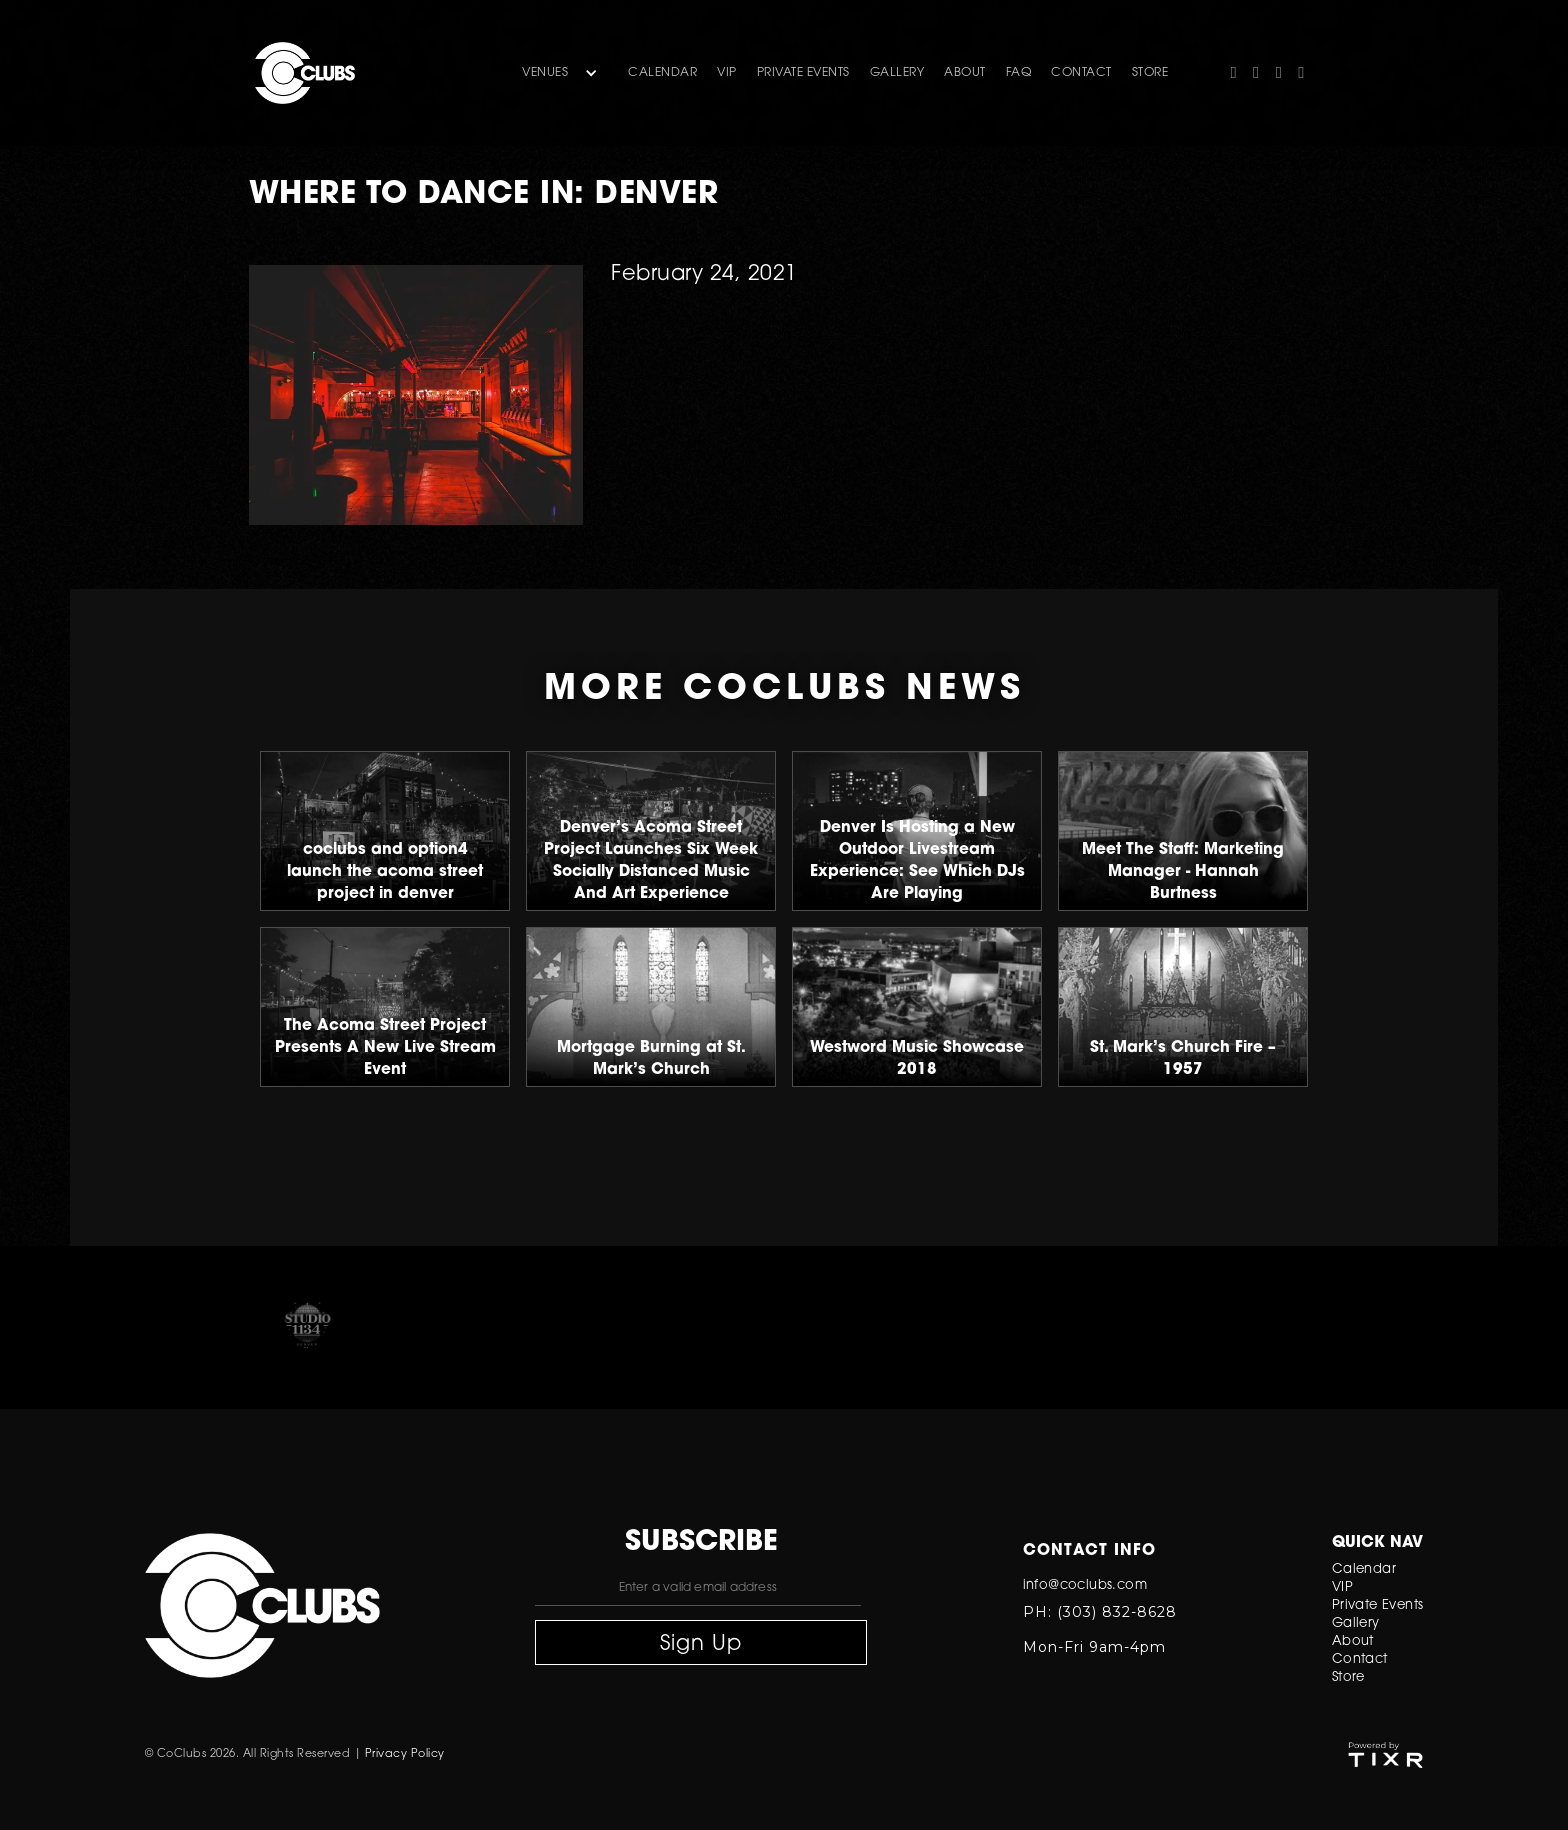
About (1353, 1641)
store (1150, 73)
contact (1081, 73)
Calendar (662, 73)
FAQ (1019, 73)
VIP (727, 73)
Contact (1360, 1659)
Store (1348, 1677)
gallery (897, 73)
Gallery (1356, 1623)
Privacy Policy (405, 1754)
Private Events (803, 73)
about (965, 73)
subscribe (701, 1543)
